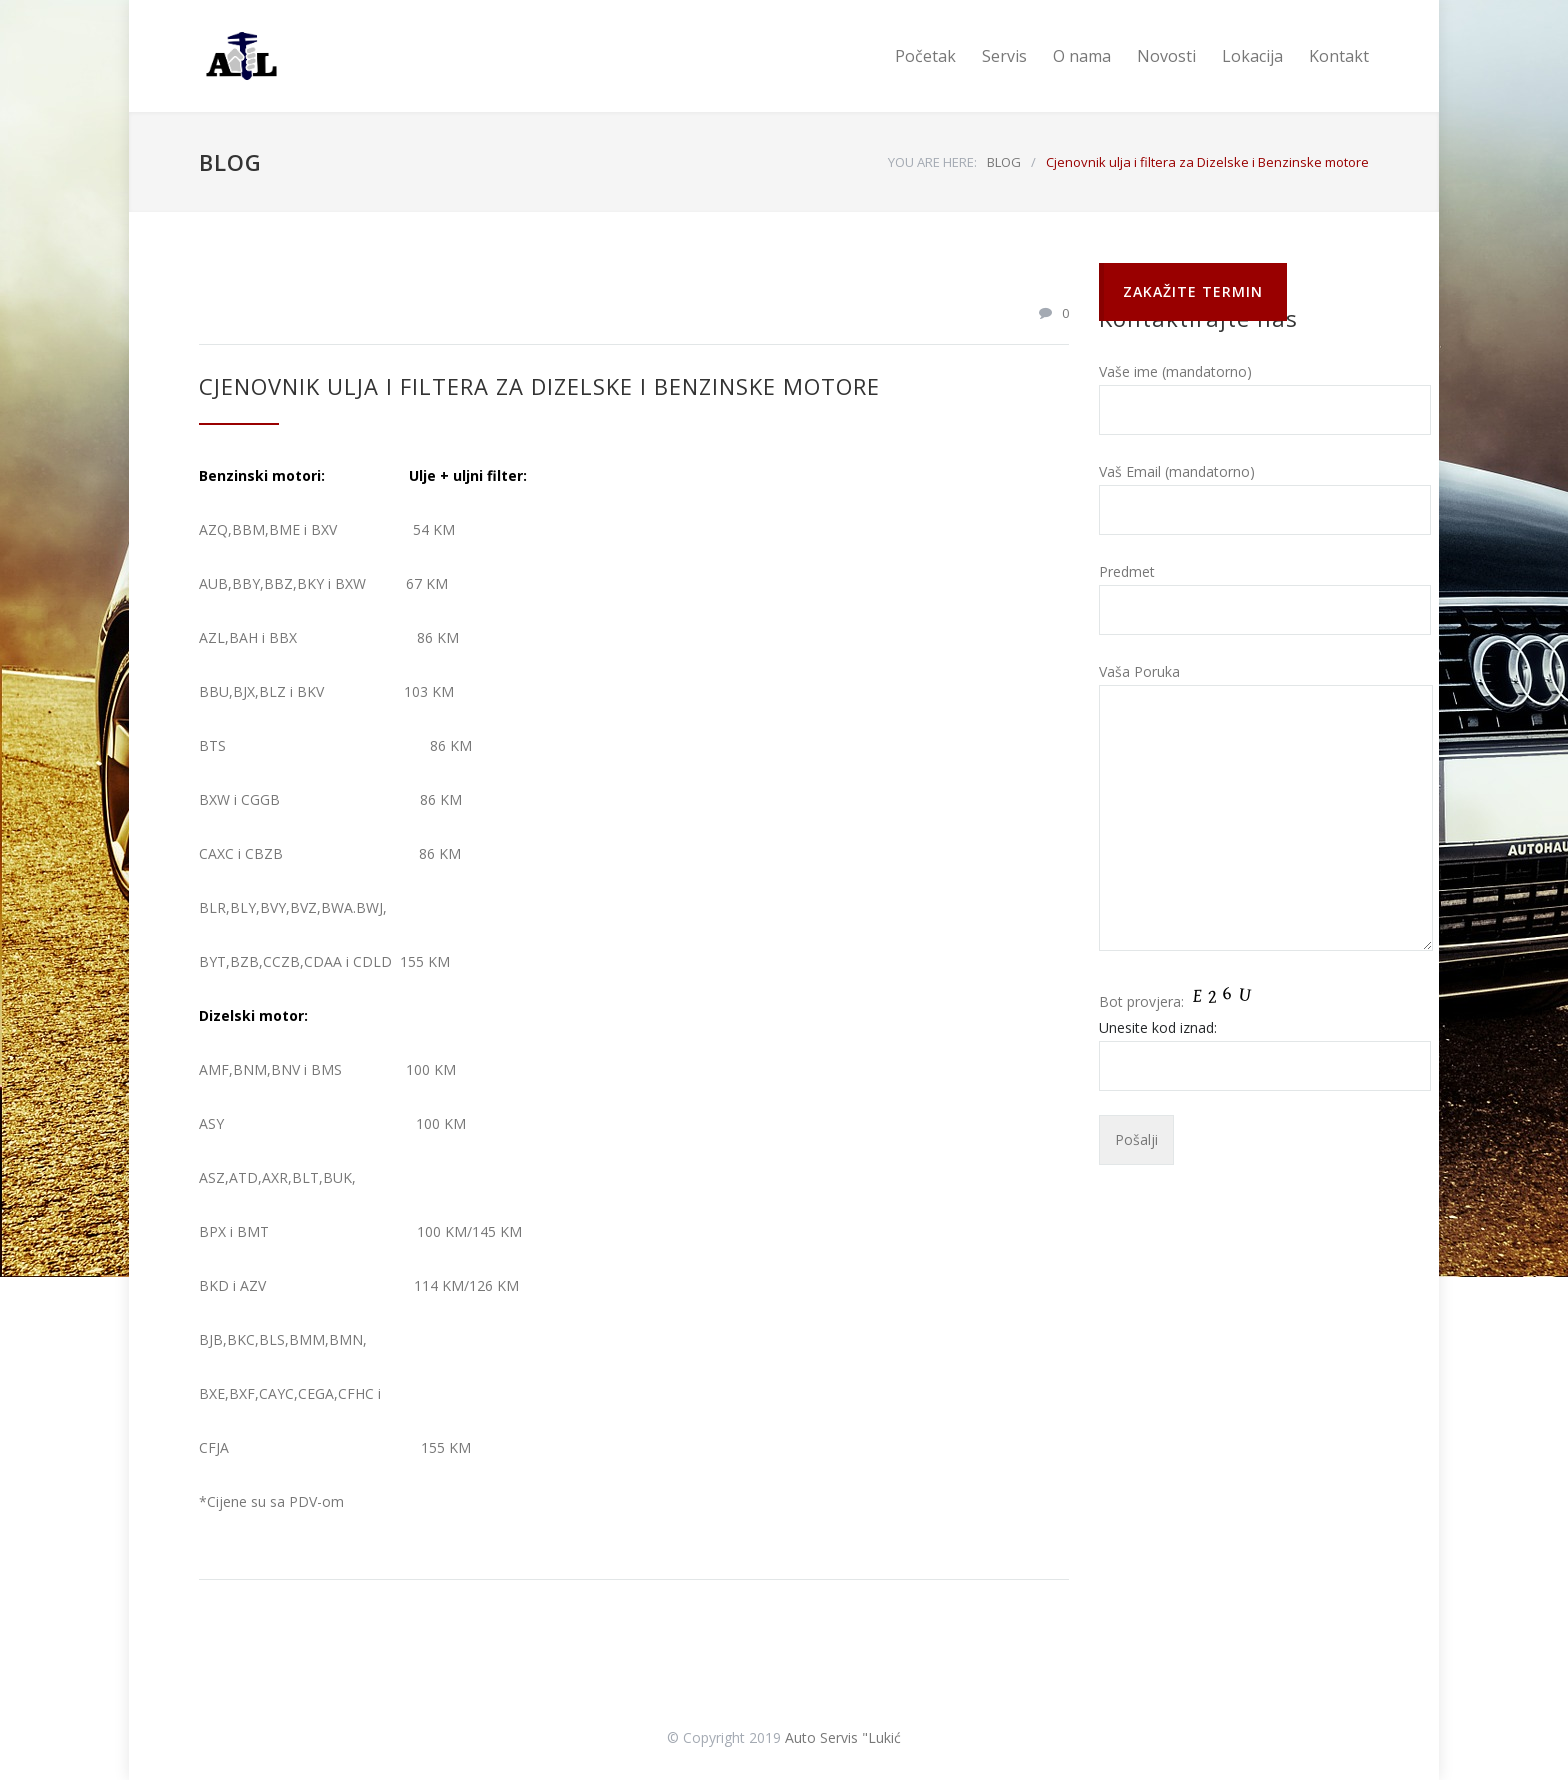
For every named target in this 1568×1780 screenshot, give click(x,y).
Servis (1004, 56)
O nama (1082, 56)
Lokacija (1252, 56)
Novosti (1166, 56)
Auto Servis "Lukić (843, 1737)
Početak (925, 56)
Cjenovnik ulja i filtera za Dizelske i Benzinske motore (539, 386)
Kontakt (1339, 56)
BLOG (230, 162)
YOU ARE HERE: (932, 162)
